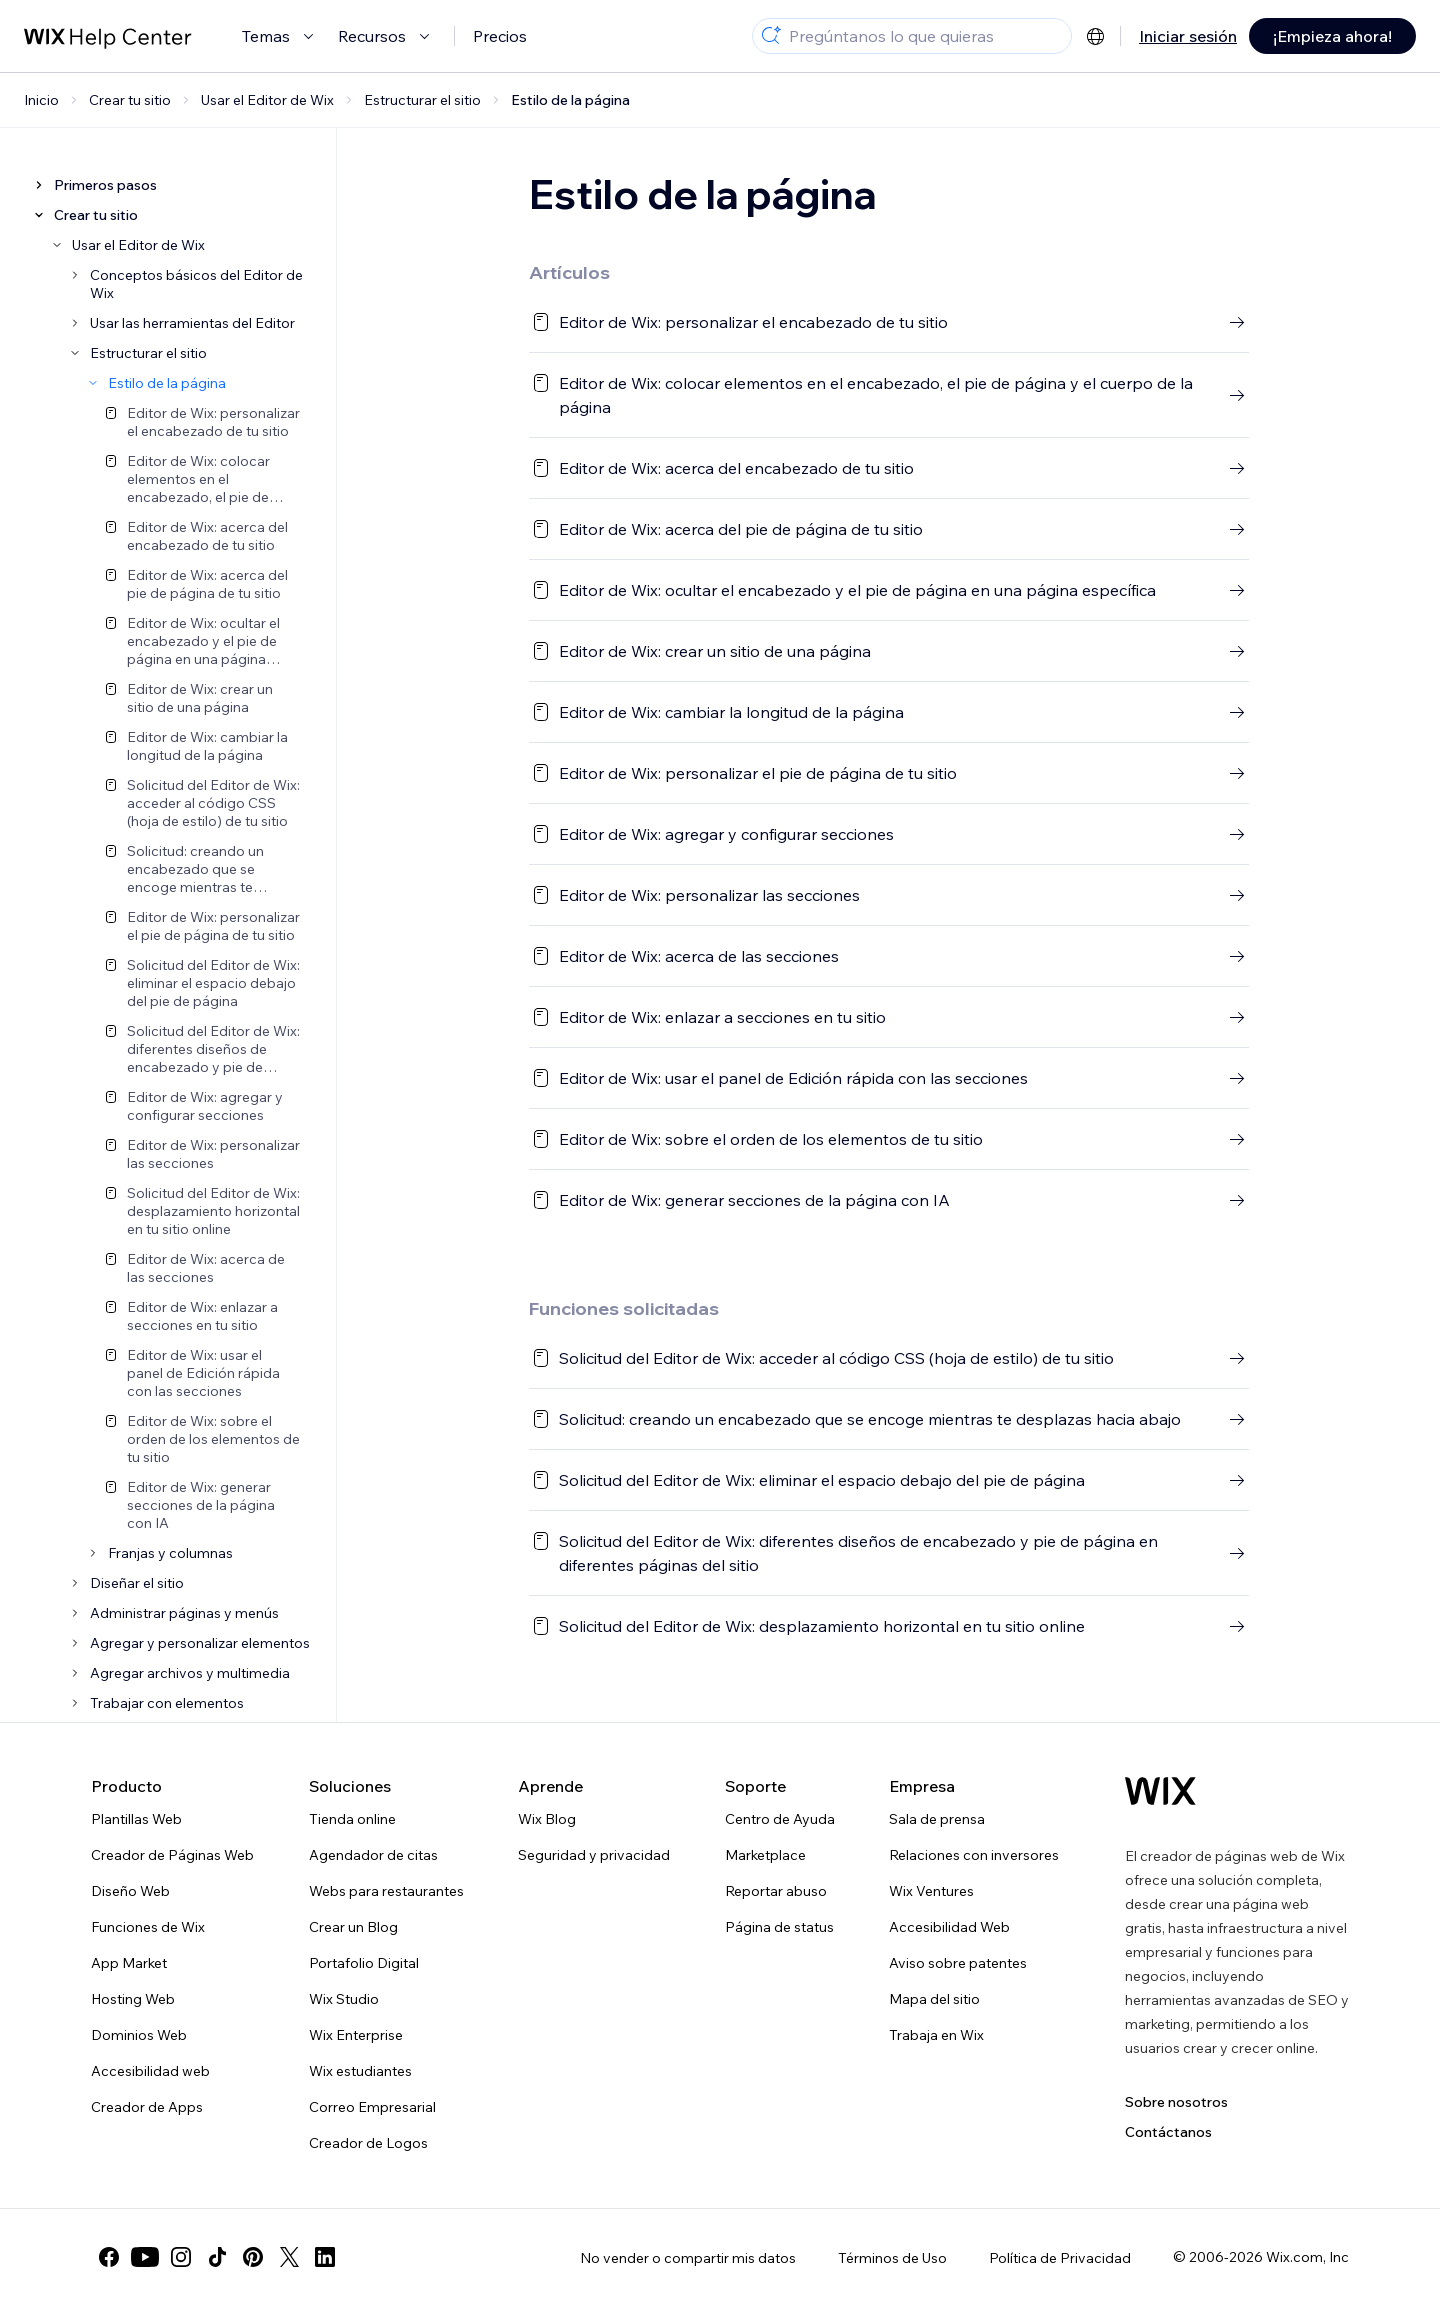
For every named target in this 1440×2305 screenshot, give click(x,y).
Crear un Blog (353, 1927)
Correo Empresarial (372, 2107)
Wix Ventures (931, 1891)
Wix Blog (547, 1819)
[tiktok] (217, 2257)
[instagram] (181, 2257)
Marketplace (765, 1855)
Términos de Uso (892, 2258)
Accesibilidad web (150, 2071)
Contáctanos (1168, 2132)
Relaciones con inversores (974, 1855)
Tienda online (352, 1819)
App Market (129, 1963)
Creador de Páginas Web (172, 1855)
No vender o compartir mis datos (688, 2258)
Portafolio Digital (364, 1963)
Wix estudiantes (360, 2071)
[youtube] (145, 2257)
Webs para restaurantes (386, 1891)
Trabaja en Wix (936, 2035)
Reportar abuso (776, 1891)
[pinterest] (253, 2257)
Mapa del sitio (934, 1999)
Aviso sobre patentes (958, 1963)
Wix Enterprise (356, 2035)
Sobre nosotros (1176, 2102)
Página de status (779, 1927)
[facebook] (109, 2257)
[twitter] (289, 2257)
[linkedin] (325, 2257)
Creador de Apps (147, 2107)
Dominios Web (139, 2035)
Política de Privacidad (1060, 2258)
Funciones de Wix (148, 1927)
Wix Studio (344, 1999)
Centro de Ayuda (780, 1819)
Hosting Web (133, 1999)
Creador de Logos (368, 2143)
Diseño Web (130, 1891)
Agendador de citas (373, 1855)
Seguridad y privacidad (594, 1855)
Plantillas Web (136, 1819)
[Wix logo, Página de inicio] (1160, 1791)
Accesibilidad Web (949, 1927)
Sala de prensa (937, 1819)
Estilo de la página (570, 100)
